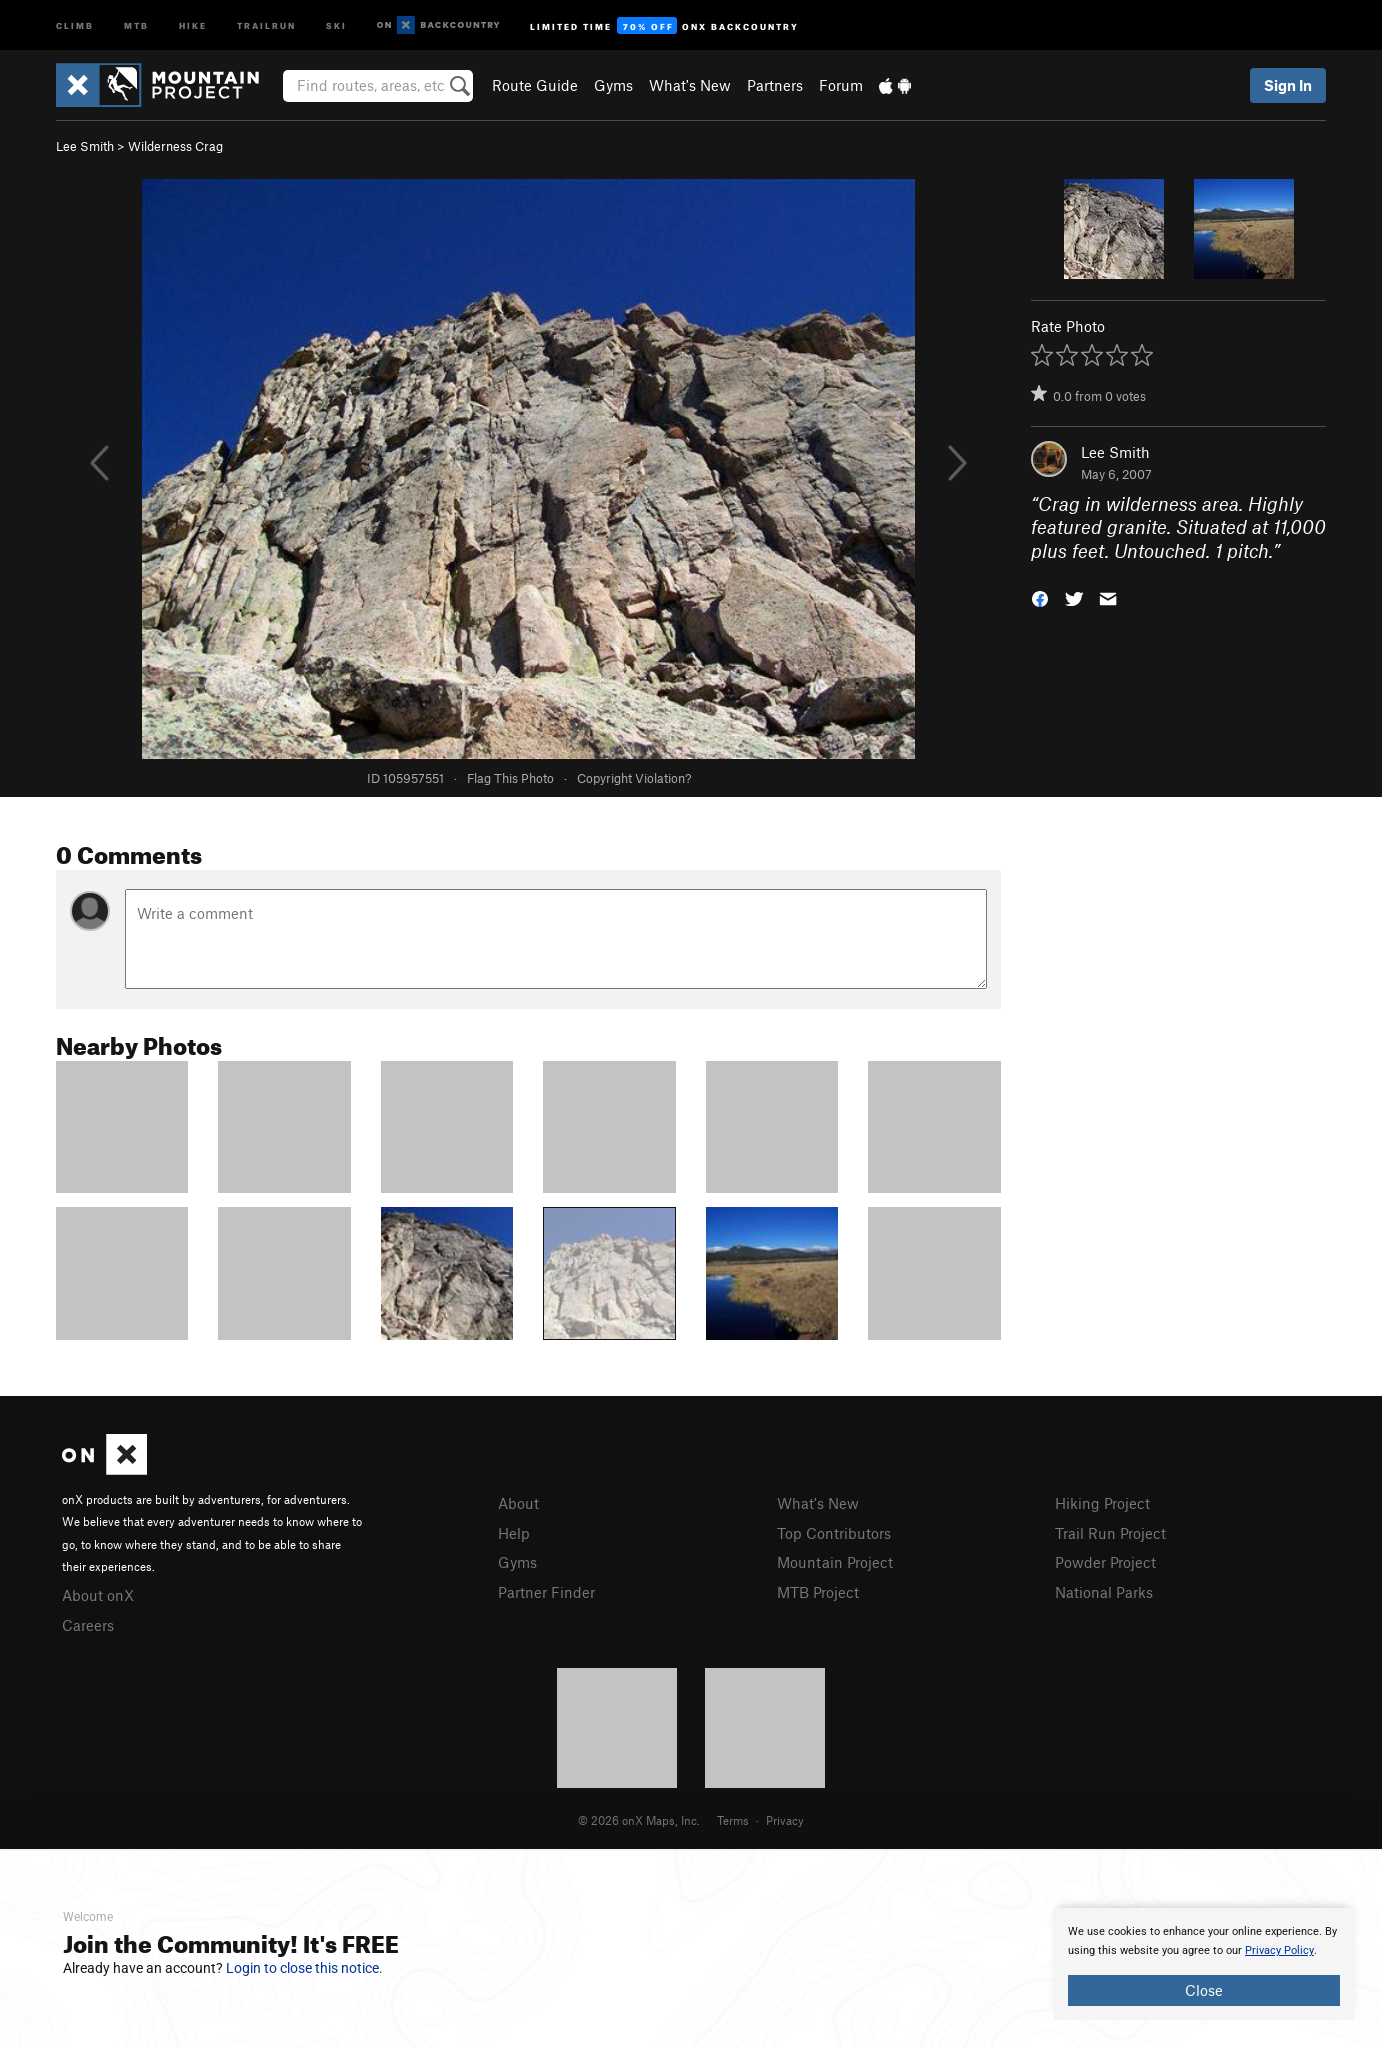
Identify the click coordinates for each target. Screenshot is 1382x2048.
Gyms (613, 85)
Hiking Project (1102, 1503)
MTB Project (818, 1592)
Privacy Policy (1279, 1950)
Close (1204, 1990)
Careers (88, 1625)
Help (514, 1533)
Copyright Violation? (634, 778)
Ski (336, 24)
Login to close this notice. (304, 1968)
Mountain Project (835, 1562)
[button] (1040, 597)
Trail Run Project (1110, 1533)
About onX (98, 1595)
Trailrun (266, 24)
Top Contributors (834, 1533)
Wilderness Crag (175, 146)
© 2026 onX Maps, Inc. (639, 1820)
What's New (690, 85)
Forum (841, 85)
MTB (136, 24)
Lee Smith (85, 146)
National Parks (1104, 1592)
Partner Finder (546, 1592)
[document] (1204, 1964)
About (518, 1503)
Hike (193, 24)
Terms (733, 1820)
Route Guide (535, 85)
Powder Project (1105, 1562)
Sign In (1288, 85)
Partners (775, 85)
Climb (75, 24)
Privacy (785, 1820)
